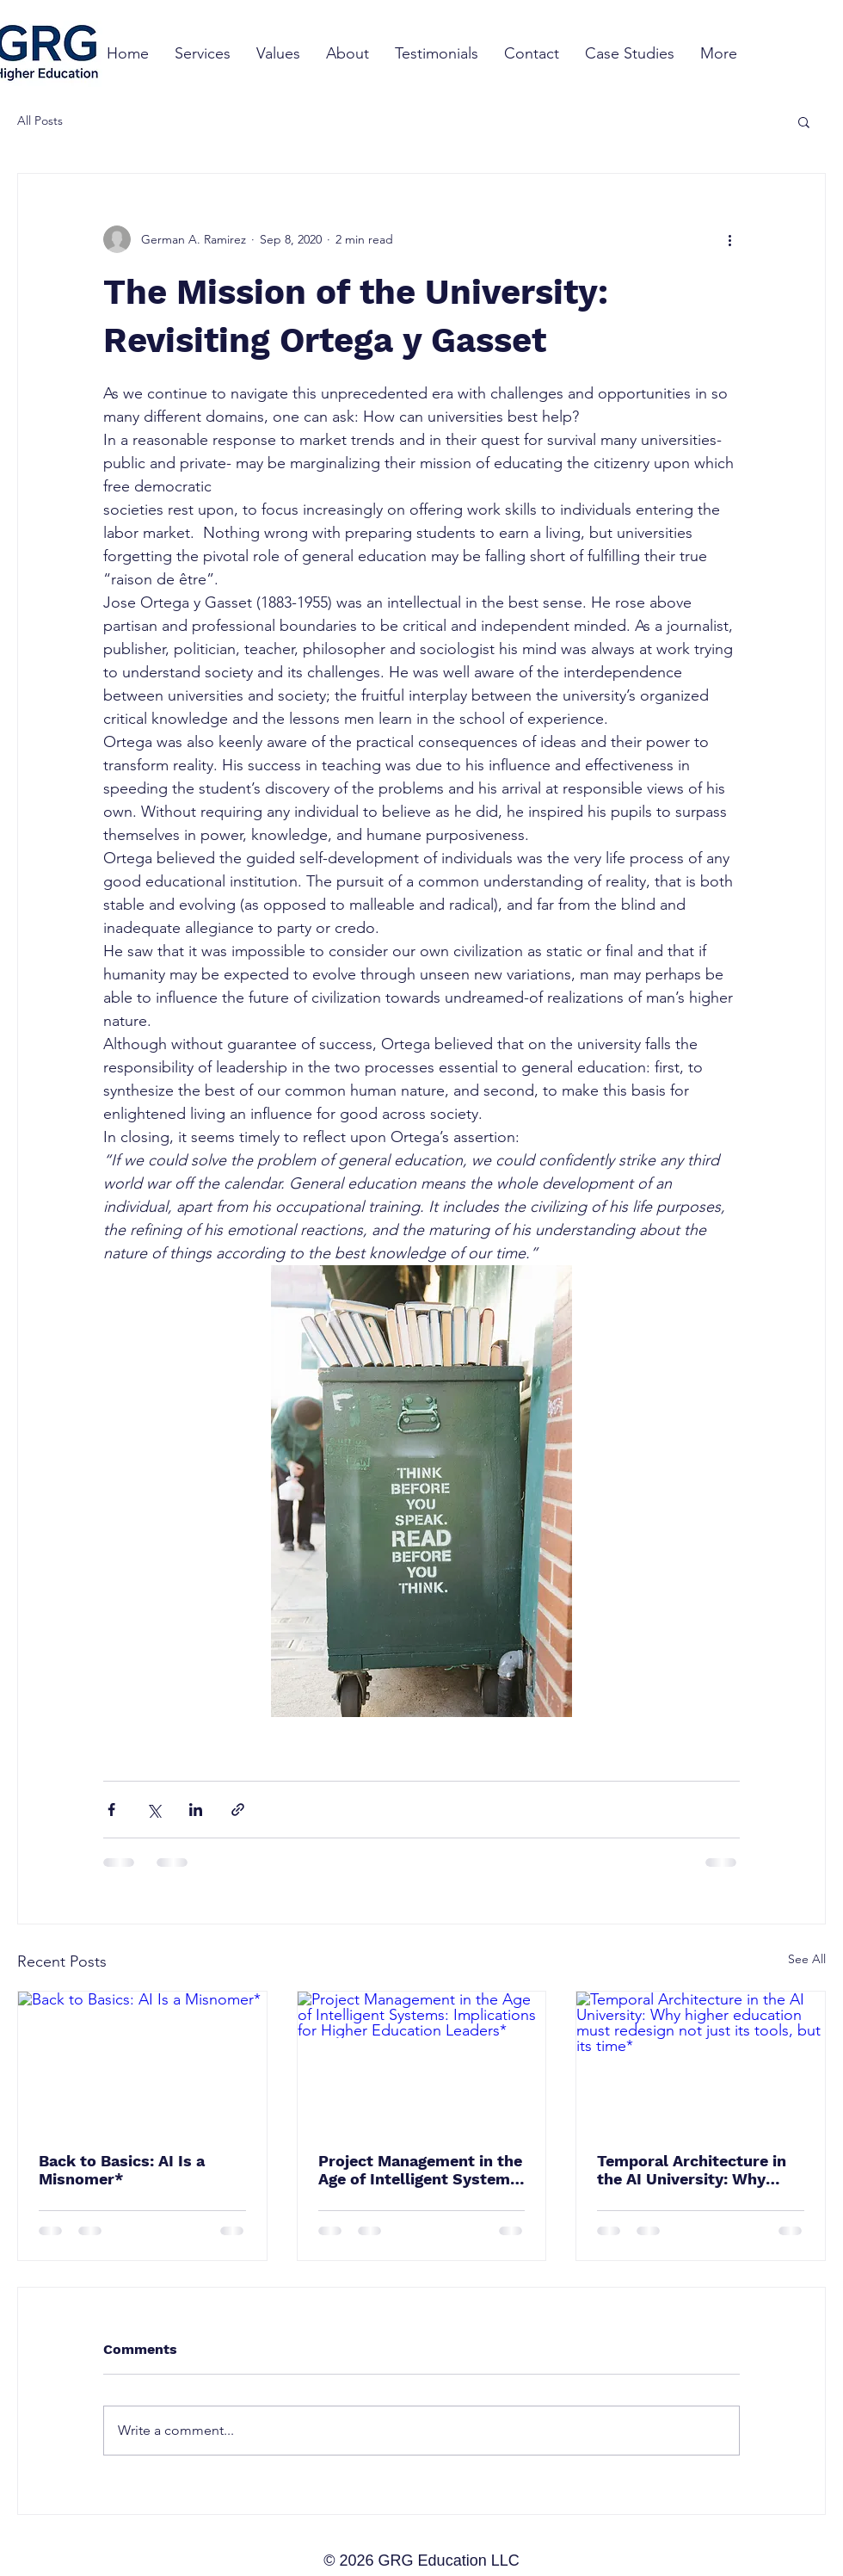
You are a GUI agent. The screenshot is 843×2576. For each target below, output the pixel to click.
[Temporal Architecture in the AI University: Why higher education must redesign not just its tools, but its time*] (700, 2061)
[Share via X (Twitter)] (153, 1809)
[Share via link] (238, 1809)
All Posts (40, 120)
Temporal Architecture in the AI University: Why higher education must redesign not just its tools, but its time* (697, 2170)
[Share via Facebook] (111, 1809)
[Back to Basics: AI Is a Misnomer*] (142, 2061)
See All (807, 1959)
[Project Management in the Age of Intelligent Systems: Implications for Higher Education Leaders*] (422, 2061)
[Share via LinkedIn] (196, 1809)
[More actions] (729, 239)
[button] (804, 121)
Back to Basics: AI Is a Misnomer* (122, 2170)
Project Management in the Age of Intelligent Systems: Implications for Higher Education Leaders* (420, 2170)
